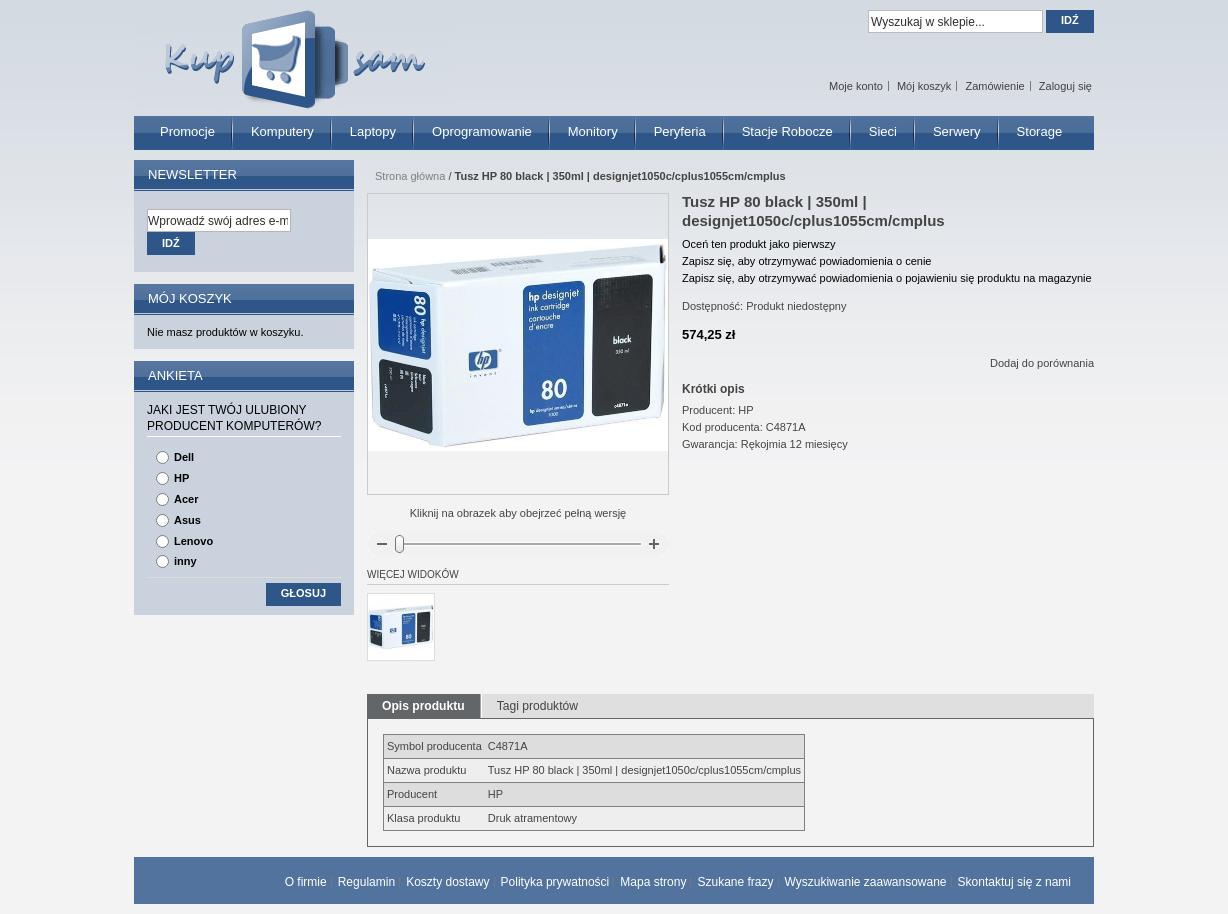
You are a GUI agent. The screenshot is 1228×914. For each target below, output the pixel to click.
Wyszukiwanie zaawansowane (866, 882)
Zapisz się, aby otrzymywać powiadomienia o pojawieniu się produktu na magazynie (887, 278)
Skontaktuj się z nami (1014, 882)
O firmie (306, 882)
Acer (186, 499)
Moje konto (856, 86)
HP (181, 478)
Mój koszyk (924, 86)
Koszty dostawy (447, 882)
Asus (187, 520)
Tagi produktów (537, 706)
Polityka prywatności (555, 882)
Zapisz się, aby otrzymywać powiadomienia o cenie (806, 261)
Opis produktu (423, 706)
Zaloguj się (1065, 86)
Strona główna (410, 176)
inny (185, 561)
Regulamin (366, 882)
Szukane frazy (735, 882)
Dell (184, 457)
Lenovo (193, 541)
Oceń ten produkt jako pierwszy (758, 244)
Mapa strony (653, 882)
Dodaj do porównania (1042, 363)
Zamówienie (994, 86)
